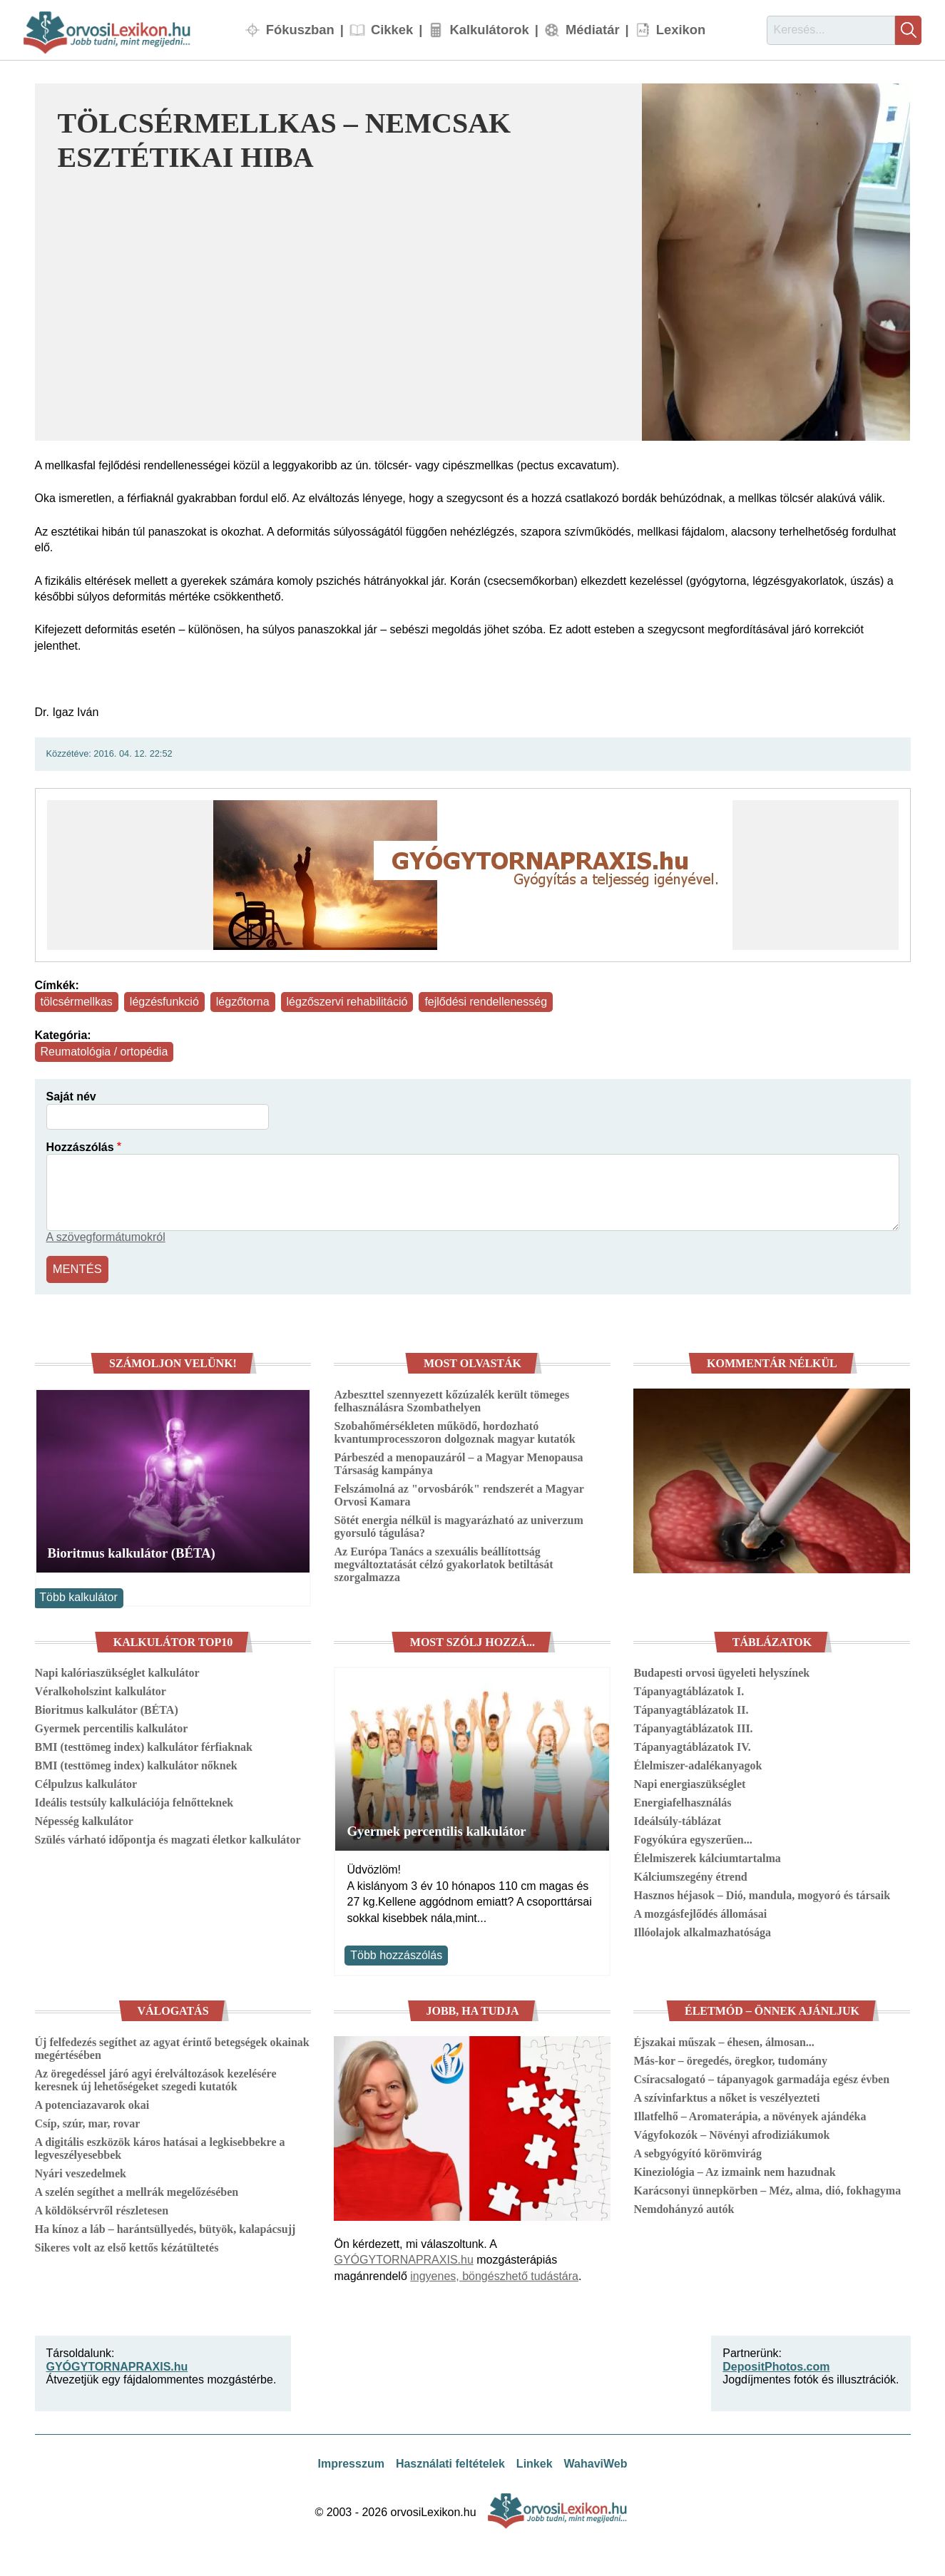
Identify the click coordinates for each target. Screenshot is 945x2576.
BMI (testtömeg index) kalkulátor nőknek (136, 1764)
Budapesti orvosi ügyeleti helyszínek (721, 1671)
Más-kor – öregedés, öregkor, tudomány (730, 2059)
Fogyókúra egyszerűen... (692, 1838)
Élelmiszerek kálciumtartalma (706, 1857)
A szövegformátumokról (105, 1237)
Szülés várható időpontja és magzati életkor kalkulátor (168, 1838)
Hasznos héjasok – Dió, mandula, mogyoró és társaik (761, 1894)
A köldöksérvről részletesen (102, 2208)
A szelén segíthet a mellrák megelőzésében (137, 2190)
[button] (776, 262)
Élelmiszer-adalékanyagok (697, 1764)
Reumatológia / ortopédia (104, 1052)
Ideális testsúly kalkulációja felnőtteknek (134, 1801)
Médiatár (593, 29)
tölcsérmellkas (77, 1002)
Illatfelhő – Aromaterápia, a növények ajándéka (749, 2114)
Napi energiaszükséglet (689, 1783)
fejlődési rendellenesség (485, 1002)
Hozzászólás (80, 1147)
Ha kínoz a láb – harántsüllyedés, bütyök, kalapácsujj (165, 2227)
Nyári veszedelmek (80, 2171)
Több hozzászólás (396, 1953)
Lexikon (681, 29)
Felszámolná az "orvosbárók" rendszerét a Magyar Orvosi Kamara (458, 1493)
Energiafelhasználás (682, 1801)
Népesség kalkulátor (84, 1820)
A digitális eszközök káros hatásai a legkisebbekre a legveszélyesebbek (160, 2146)
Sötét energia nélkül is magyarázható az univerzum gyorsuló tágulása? (458, 1525)
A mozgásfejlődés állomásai (700, 1912)
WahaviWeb (596, 2461)
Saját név (71, 1096)
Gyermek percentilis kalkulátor (111, 1727)
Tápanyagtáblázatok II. (690, 1708)
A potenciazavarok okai (92, 2103)
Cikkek (392, 29)
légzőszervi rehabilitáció (347, 1002)
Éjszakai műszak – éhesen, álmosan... (723, 2040)
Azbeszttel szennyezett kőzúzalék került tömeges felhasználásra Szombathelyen (451, 1399)
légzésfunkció (164, 1002)
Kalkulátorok (488, 29)
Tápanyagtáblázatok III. (692, 1727)
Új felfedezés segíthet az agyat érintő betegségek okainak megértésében (172, 2046)
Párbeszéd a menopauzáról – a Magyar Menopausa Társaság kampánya (458, 1462)
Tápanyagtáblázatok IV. (691, 1745)
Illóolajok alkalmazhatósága (701, 1931)
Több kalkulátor (78, 1596)
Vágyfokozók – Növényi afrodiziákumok (731, 2133)
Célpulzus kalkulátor (86, 1783)
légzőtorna (243, 1002)
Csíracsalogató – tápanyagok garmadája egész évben (761, 2077)
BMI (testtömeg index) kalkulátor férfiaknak (143, 1745)
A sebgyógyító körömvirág (697, 2151)
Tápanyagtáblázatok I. (688, 1690)
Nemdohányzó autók (683, 2207)
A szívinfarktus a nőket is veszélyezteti (726, 2096)
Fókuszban (300, 29)
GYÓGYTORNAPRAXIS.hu (403, 2258)
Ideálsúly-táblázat (677, 1820)
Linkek (534, 2461)
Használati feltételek (450, 2461)
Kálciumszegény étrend (690, 1875)
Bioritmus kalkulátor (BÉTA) (131, 1551)
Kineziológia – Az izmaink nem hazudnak (734, 2170)
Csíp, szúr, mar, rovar (88, 2121)
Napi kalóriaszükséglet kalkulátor (117, 1671)
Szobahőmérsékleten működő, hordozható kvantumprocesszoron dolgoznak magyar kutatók (454, 1431)
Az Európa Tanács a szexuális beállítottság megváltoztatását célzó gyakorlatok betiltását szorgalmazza (443, 1563)
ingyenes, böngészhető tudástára (494, 2274)
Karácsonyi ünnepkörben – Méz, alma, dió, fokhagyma (767, 2188)
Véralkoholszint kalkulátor (100, 1690)
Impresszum (351, 2461)
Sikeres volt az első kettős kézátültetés (127, 2245)
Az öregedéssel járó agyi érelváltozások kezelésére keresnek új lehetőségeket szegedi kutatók (156, 2077)
